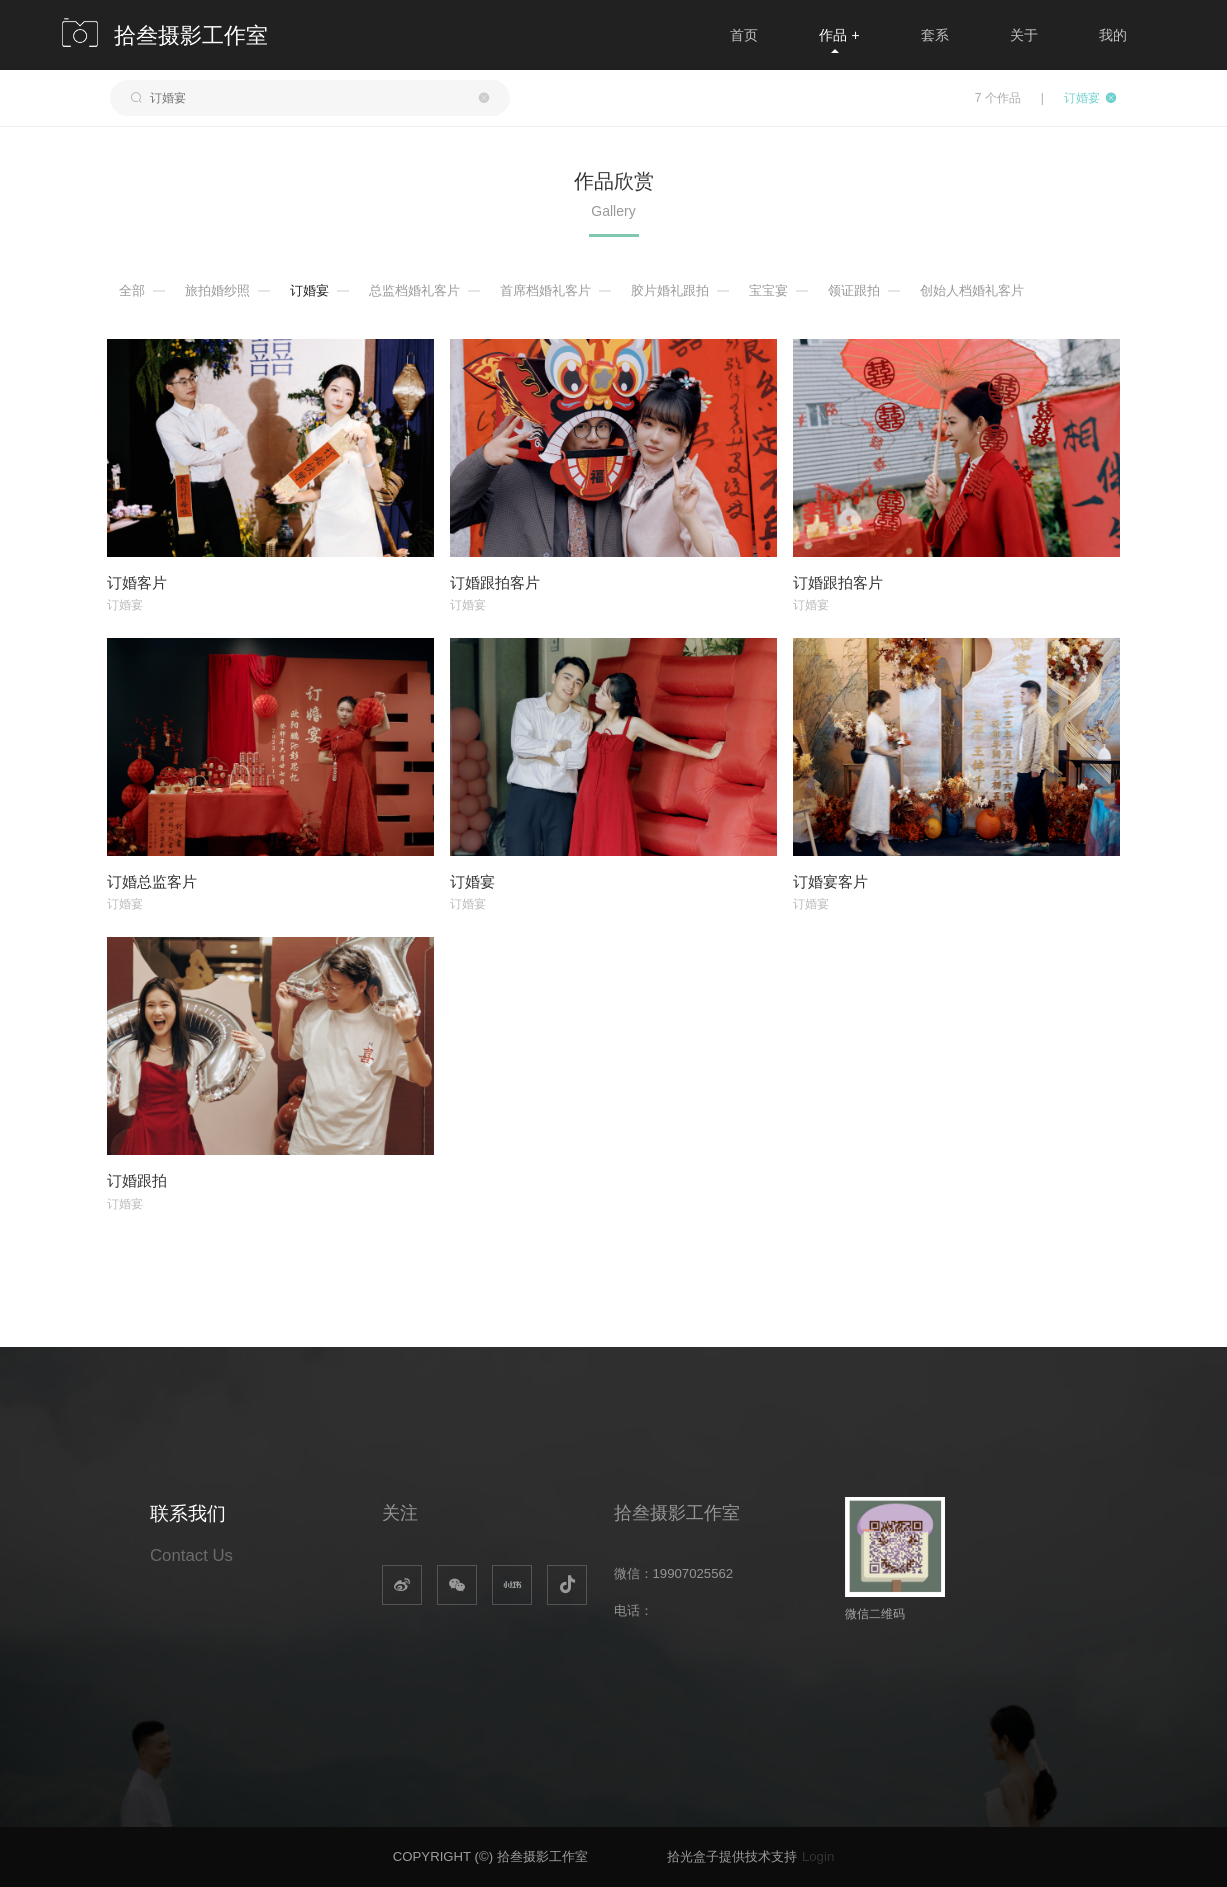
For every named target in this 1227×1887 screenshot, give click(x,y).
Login (818, 1856)
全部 (132, 290)
